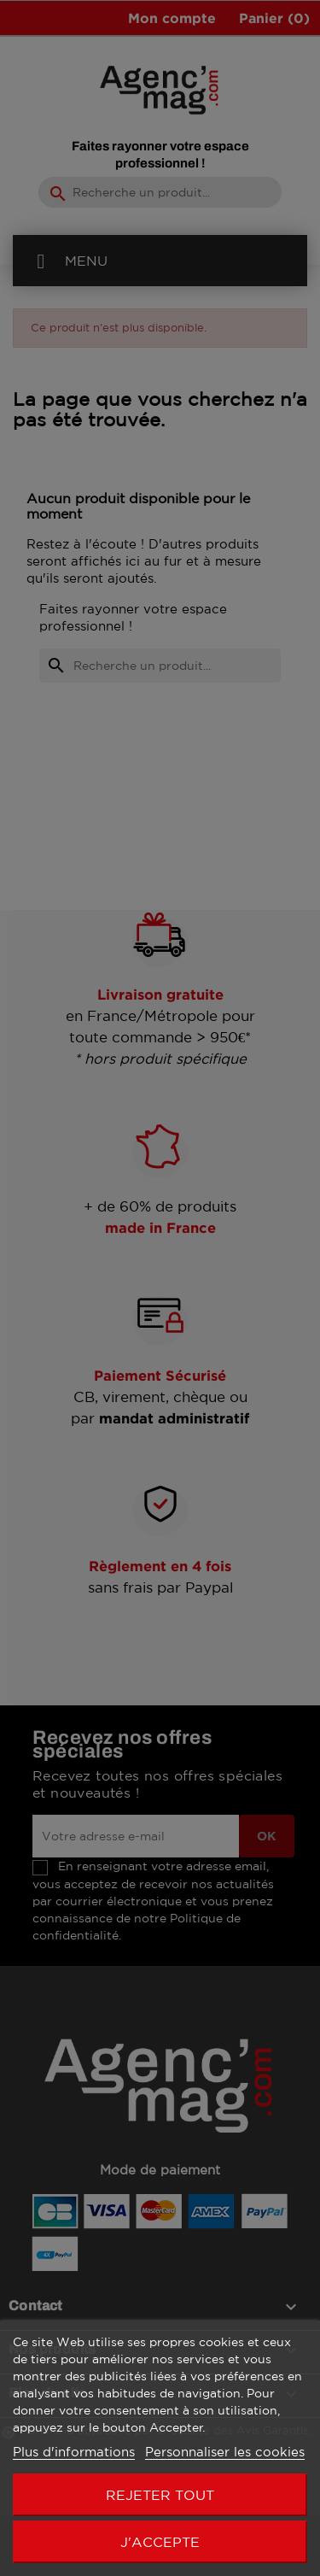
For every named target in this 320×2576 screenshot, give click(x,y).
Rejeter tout (160, 2495)
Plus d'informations (74, 2451)
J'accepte (160, 2542)
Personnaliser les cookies (225, 2451)
